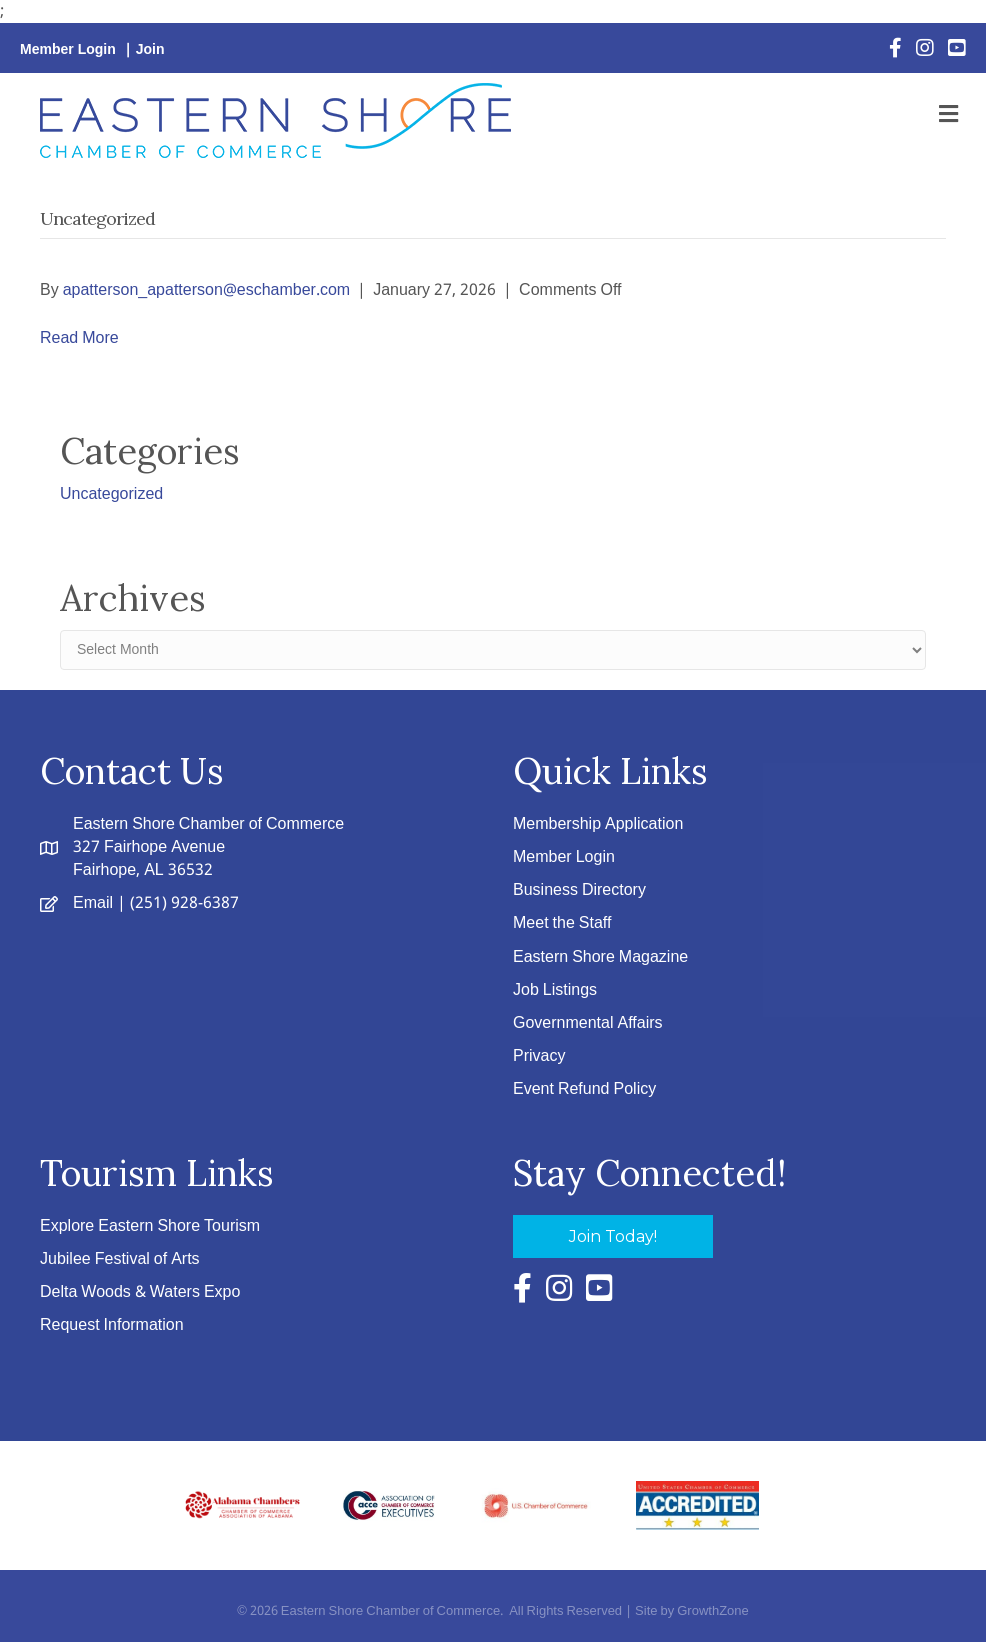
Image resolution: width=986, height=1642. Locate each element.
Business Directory (579, 890)
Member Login (68, 50)
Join (150, 50)
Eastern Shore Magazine (600, 957)
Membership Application (598, 824)
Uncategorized (111, 494)
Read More (79, 338)
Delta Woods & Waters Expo (140, 1292)
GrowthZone (713, 1611)
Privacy (539, 1056)
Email (93, 903)
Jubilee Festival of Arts (120, 1259)
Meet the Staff (562, 923)
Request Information (112, 1325)
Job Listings (555, 990)
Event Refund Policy (584, 1089)
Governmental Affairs (588, 1023)
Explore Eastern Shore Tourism (150, 1226)
